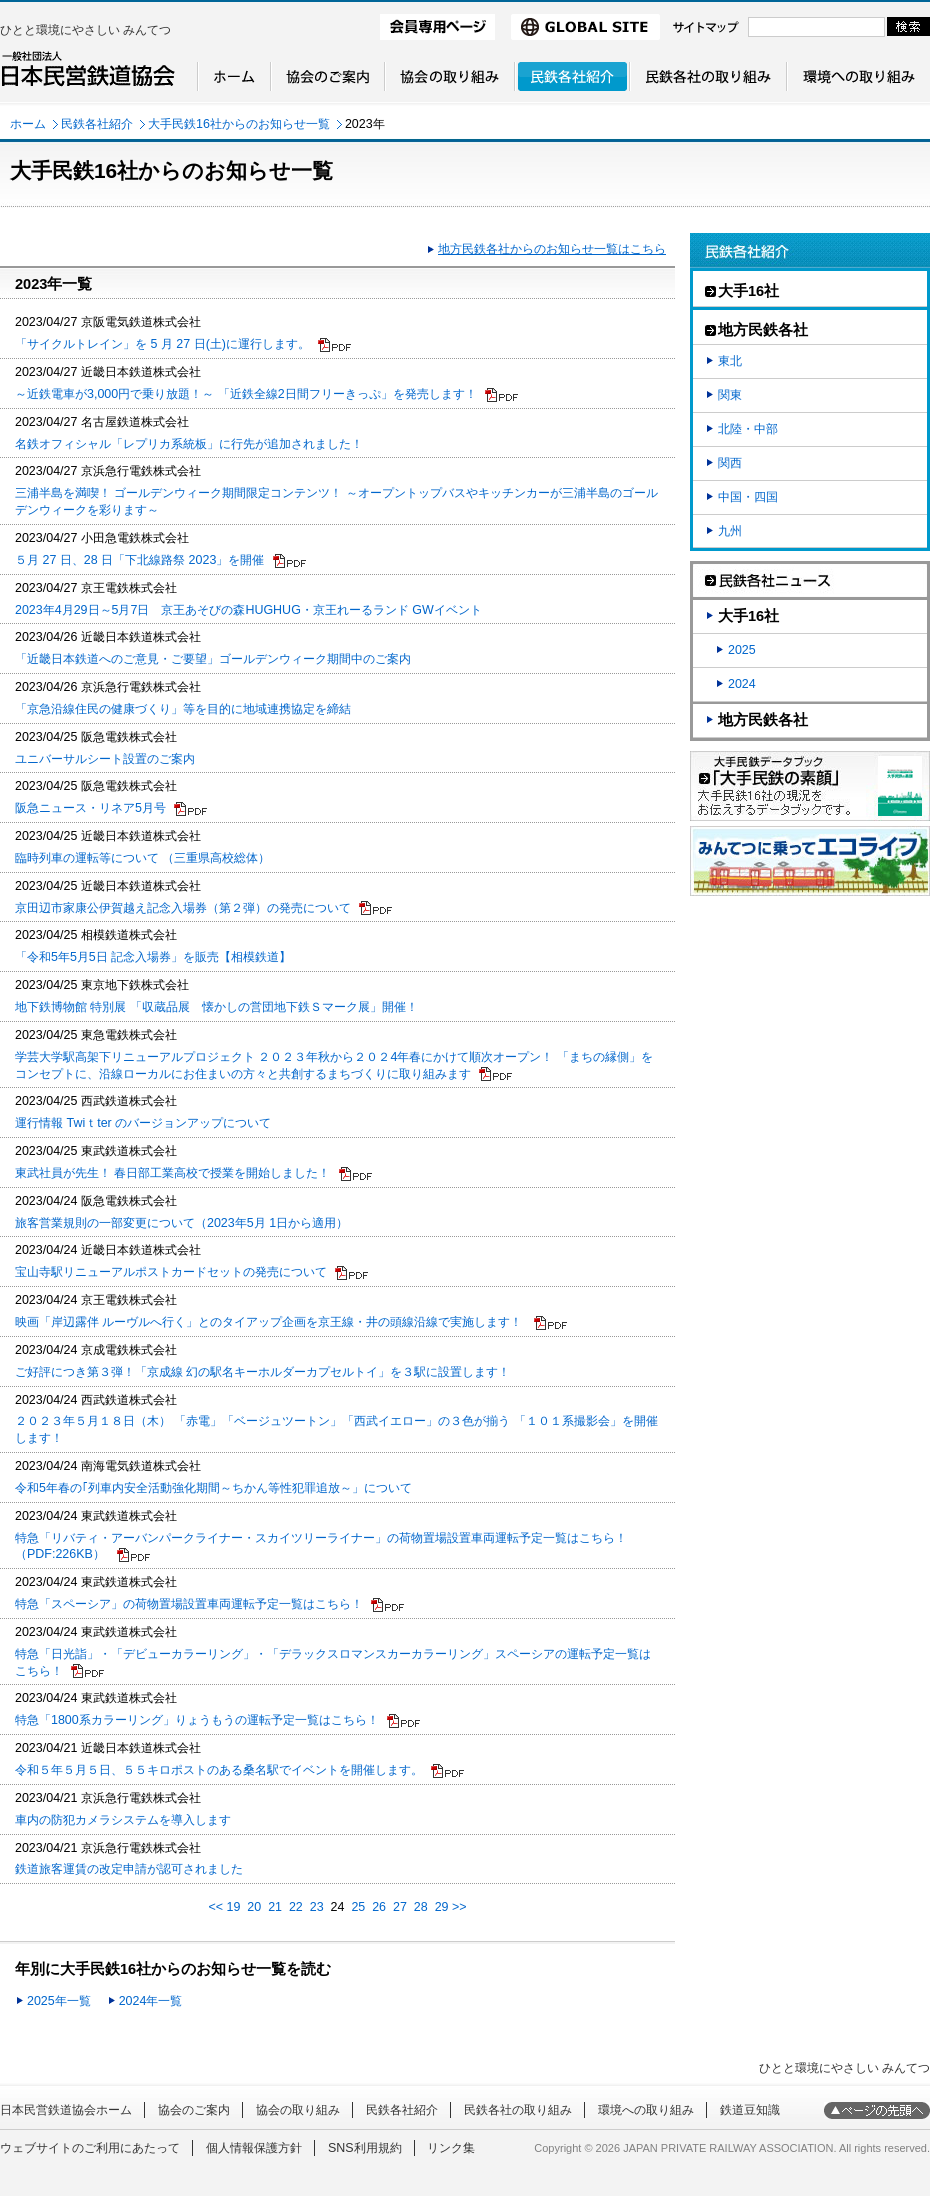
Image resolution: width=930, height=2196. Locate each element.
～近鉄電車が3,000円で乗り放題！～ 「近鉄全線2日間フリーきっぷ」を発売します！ (246, 394)
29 (442, 1907)
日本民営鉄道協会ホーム (66, 2110)
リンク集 (451, 2148)
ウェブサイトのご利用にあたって (90, 2148)
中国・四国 (748, 497)
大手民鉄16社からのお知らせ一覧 (239, 124)
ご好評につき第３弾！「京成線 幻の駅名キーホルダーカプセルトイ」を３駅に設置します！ (262, 1372)
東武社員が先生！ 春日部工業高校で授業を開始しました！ (172, 1173)
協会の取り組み (298, 2110)
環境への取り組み (646, 2110)
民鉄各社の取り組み (518, 2110)
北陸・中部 (748, 429)
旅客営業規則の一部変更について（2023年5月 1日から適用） (181, 1223)
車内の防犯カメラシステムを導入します (123, 1820)
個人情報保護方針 (254, 2148)
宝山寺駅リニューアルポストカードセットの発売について (171, 1272)
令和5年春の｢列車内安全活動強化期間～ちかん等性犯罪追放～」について (213, 1488)
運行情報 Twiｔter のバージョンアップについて (143, 1123)
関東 (730, 395)
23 (317, 1907)
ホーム (28, 124)
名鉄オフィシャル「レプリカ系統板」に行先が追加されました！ (189, 444)
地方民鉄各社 (763, 720)
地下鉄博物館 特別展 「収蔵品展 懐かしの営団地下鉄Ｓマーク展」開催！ (216, 1007)
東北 (730, 361)
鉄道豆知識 (750, 2110)
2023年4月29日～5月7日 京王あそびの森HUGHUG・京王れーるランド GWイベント (248, 610)
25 (358, 1907)
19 (234, 1907)
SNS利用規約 (365, 2148)
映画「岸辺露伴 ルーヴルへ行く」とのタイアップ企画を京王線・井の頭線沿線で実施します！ (270, 1322)
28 (421, 1907)
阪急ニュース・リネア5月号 (90, 808)
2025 (742, 650)
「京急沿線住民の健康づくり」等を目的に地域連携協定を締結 (183, 709)
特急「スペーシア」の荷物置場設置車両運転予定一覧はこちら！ (189, 1604)
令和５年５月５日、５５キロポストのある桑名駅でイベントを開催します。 (219, 1770)
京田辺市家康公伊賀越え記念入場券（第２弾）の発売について (183, 908)
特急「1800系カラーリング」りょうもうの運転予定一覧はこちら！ (197, 1720)
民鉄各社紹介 (97, 124)
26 (379, 1907)
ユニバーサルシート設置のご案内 (105, 759)
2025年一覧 (59, 2001)
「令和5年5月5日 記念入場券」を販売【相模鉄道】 (153, 957)
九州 (730, 531)
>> (459, 1907)
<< (215, 1907)
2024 (742, 684)
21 (275, 1907)
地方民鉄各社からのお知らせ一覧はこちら (552, 249)
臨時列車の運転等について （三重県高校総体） (142, 858)
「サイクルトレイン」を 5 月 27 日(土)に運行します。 (162, 344)
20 (254, 1907)
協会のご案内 (194, 2110)
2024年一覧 (151, 2001)
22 (296, 1907)
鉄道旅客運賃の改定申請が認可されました (129, 1869)
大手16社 (748, 616)
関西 (730, 463)
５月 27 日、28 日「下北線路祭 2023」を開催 (139, 560)
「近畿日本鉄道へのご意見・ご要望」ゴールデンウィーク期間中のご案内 (213, 659)
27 (400, 1907)
